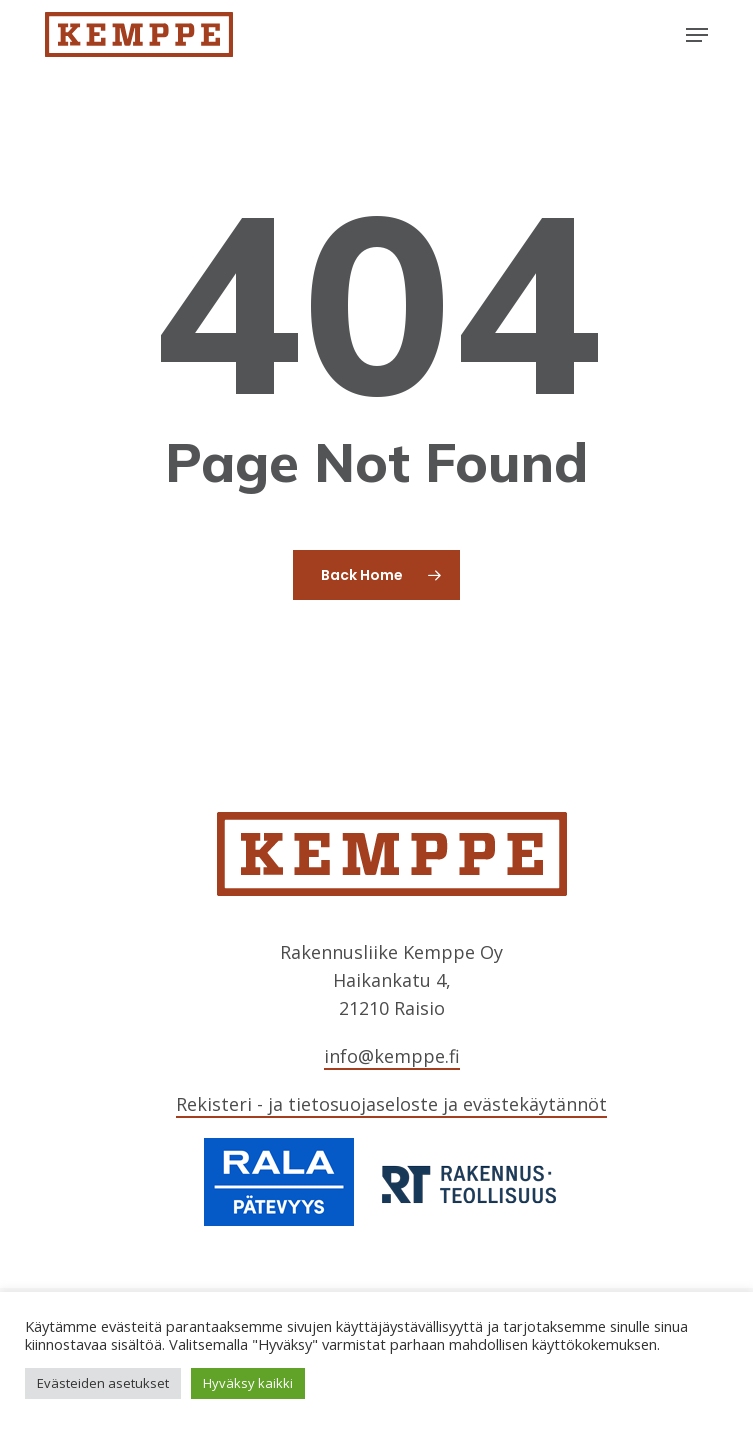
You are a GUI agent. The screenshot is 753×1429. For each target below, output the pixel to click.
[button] (697, 35)
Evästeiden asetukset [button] (103, 1383)
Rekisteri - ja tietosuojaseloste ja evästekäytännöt (391, 1104)
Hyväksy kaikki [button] (248, 1383)
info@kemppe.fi (392, 1056)
